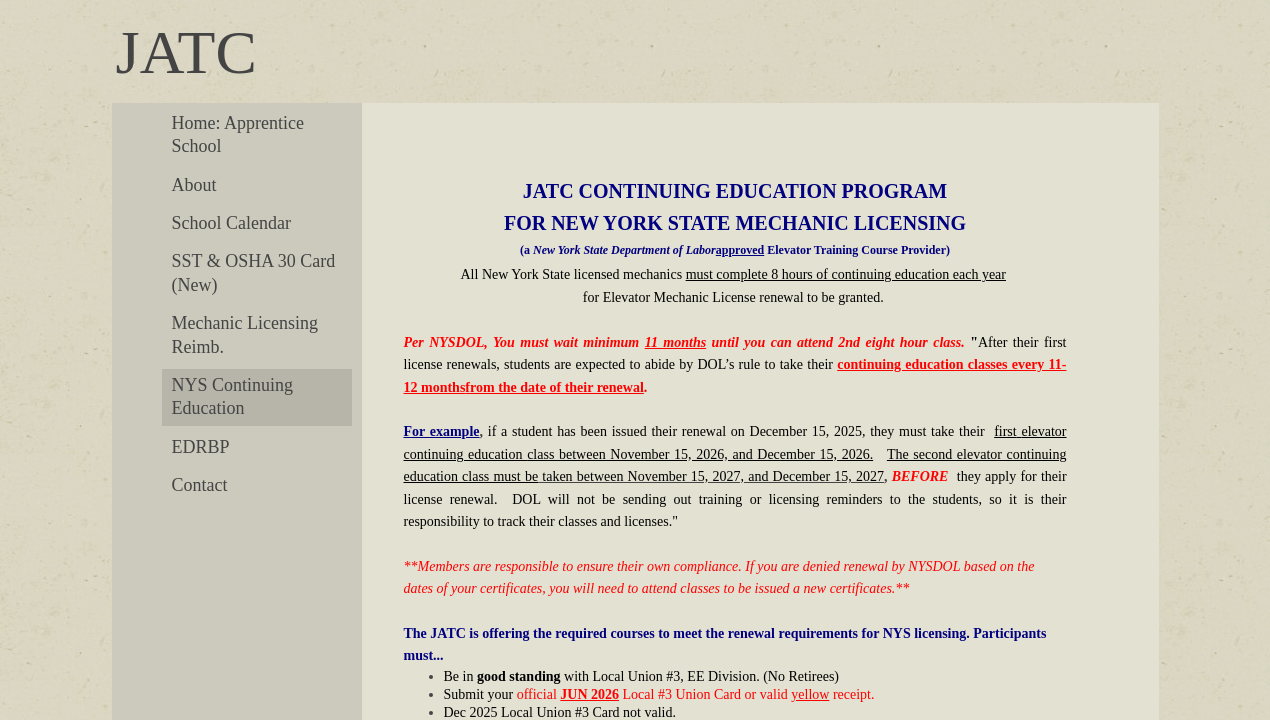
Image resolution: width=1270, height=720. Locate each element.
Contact (200, 485)
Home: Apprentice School (238, 134)
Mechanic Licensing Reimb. (245, 334)
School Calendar (231, 223)
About (194, 185)
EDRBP (201, 447)
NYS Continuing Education (233, 396)
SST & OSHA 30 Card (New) (254, 272)
